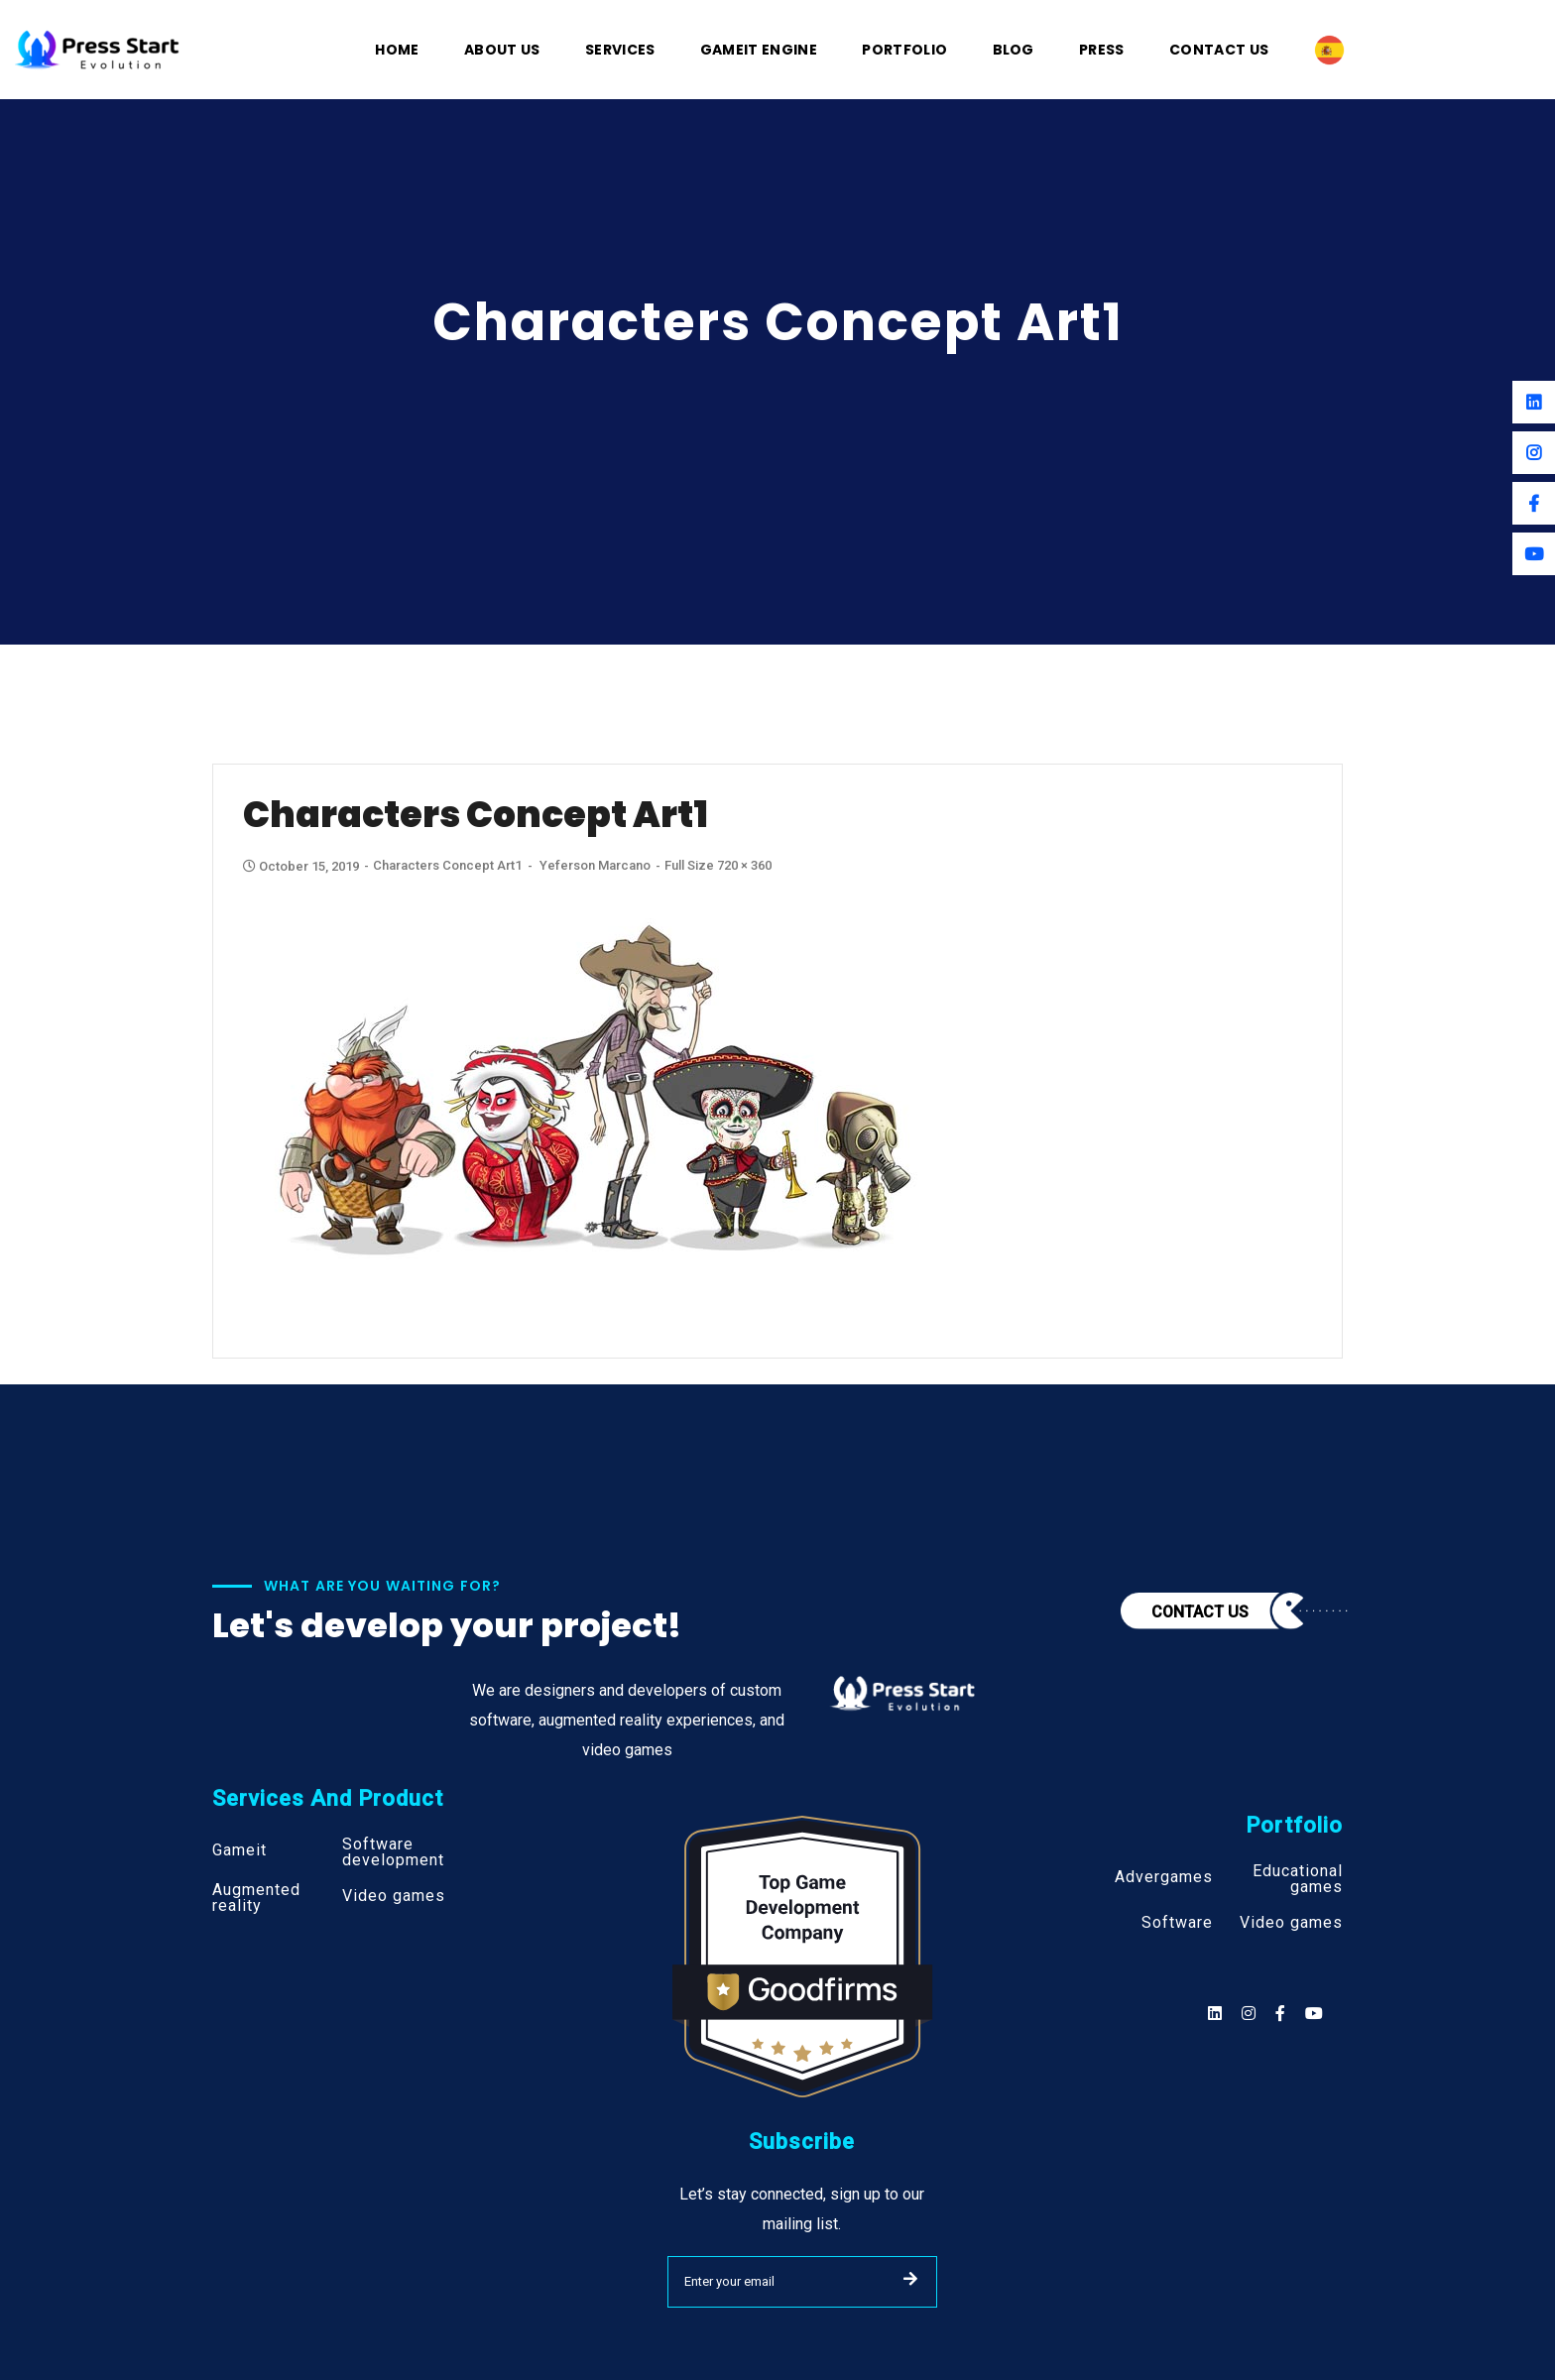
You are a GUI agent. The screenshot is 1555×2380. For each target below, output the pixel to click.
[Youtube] (1533, 554)
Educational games (1298, 1879)
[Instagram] (1533, 452)
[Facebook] (1533, 503)
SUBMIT (910, 2279)
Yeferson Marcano (595, 865)
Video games (393, 1896)
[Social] (1314, 2013)
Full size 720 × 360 (718, 865)
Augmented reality (256, 1898)
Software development (393, 1852)
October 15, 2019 (302, 866)
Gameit (239, 1850)
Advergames (1164, 1877)
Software (1177, 1923)
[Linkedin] (1533, 402)
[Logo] (97, 48)
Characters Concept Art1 (447, 865)
